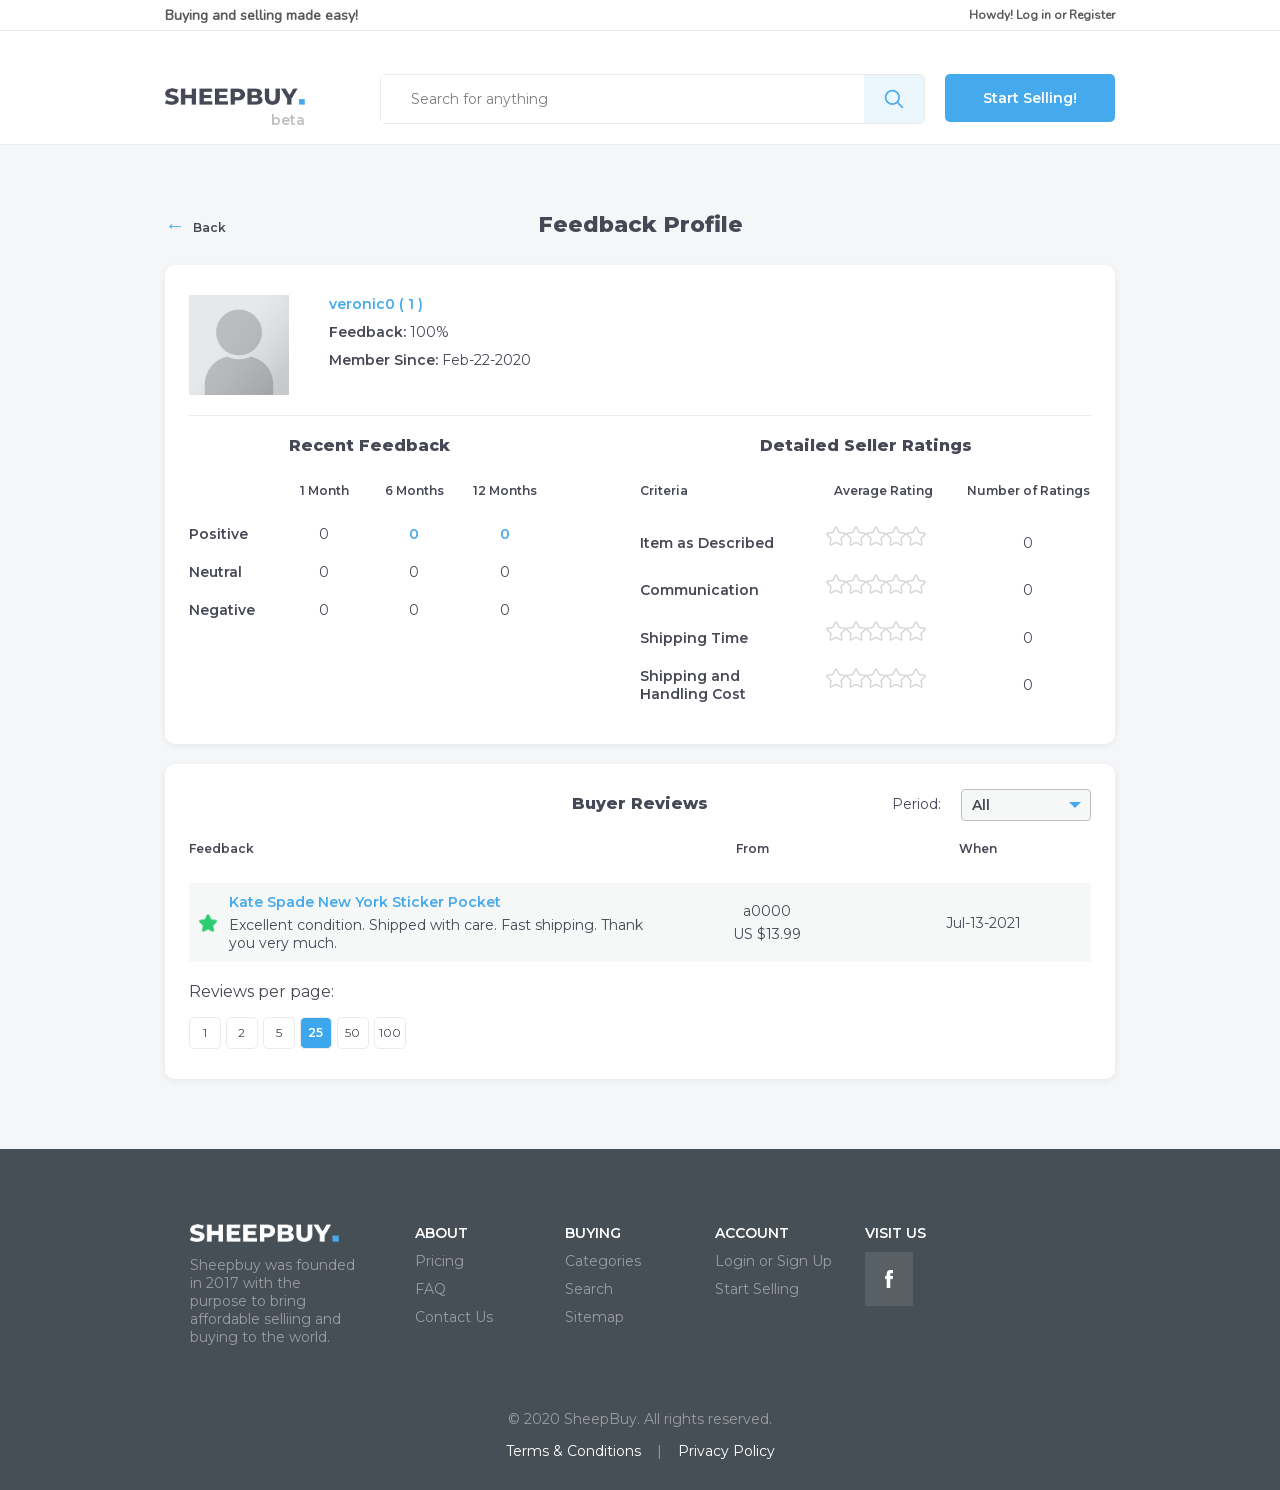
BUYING (593, 1233)
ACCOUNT (752, 1233)
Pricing (439, 1261)
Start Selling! (1030, 98)
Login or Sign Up (773, 1261)
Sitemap (594, 1317)
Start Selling (757, 1289)
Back (195, 225)
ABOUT (441, 1233)
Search (589, 1289)
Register (1092, 15)
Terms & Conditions (573, 1451)
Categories (603, 1261)
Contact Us (454, 1317)
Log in (1033, 15)
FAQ (430, 1289)
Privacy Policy (726, 1451)
